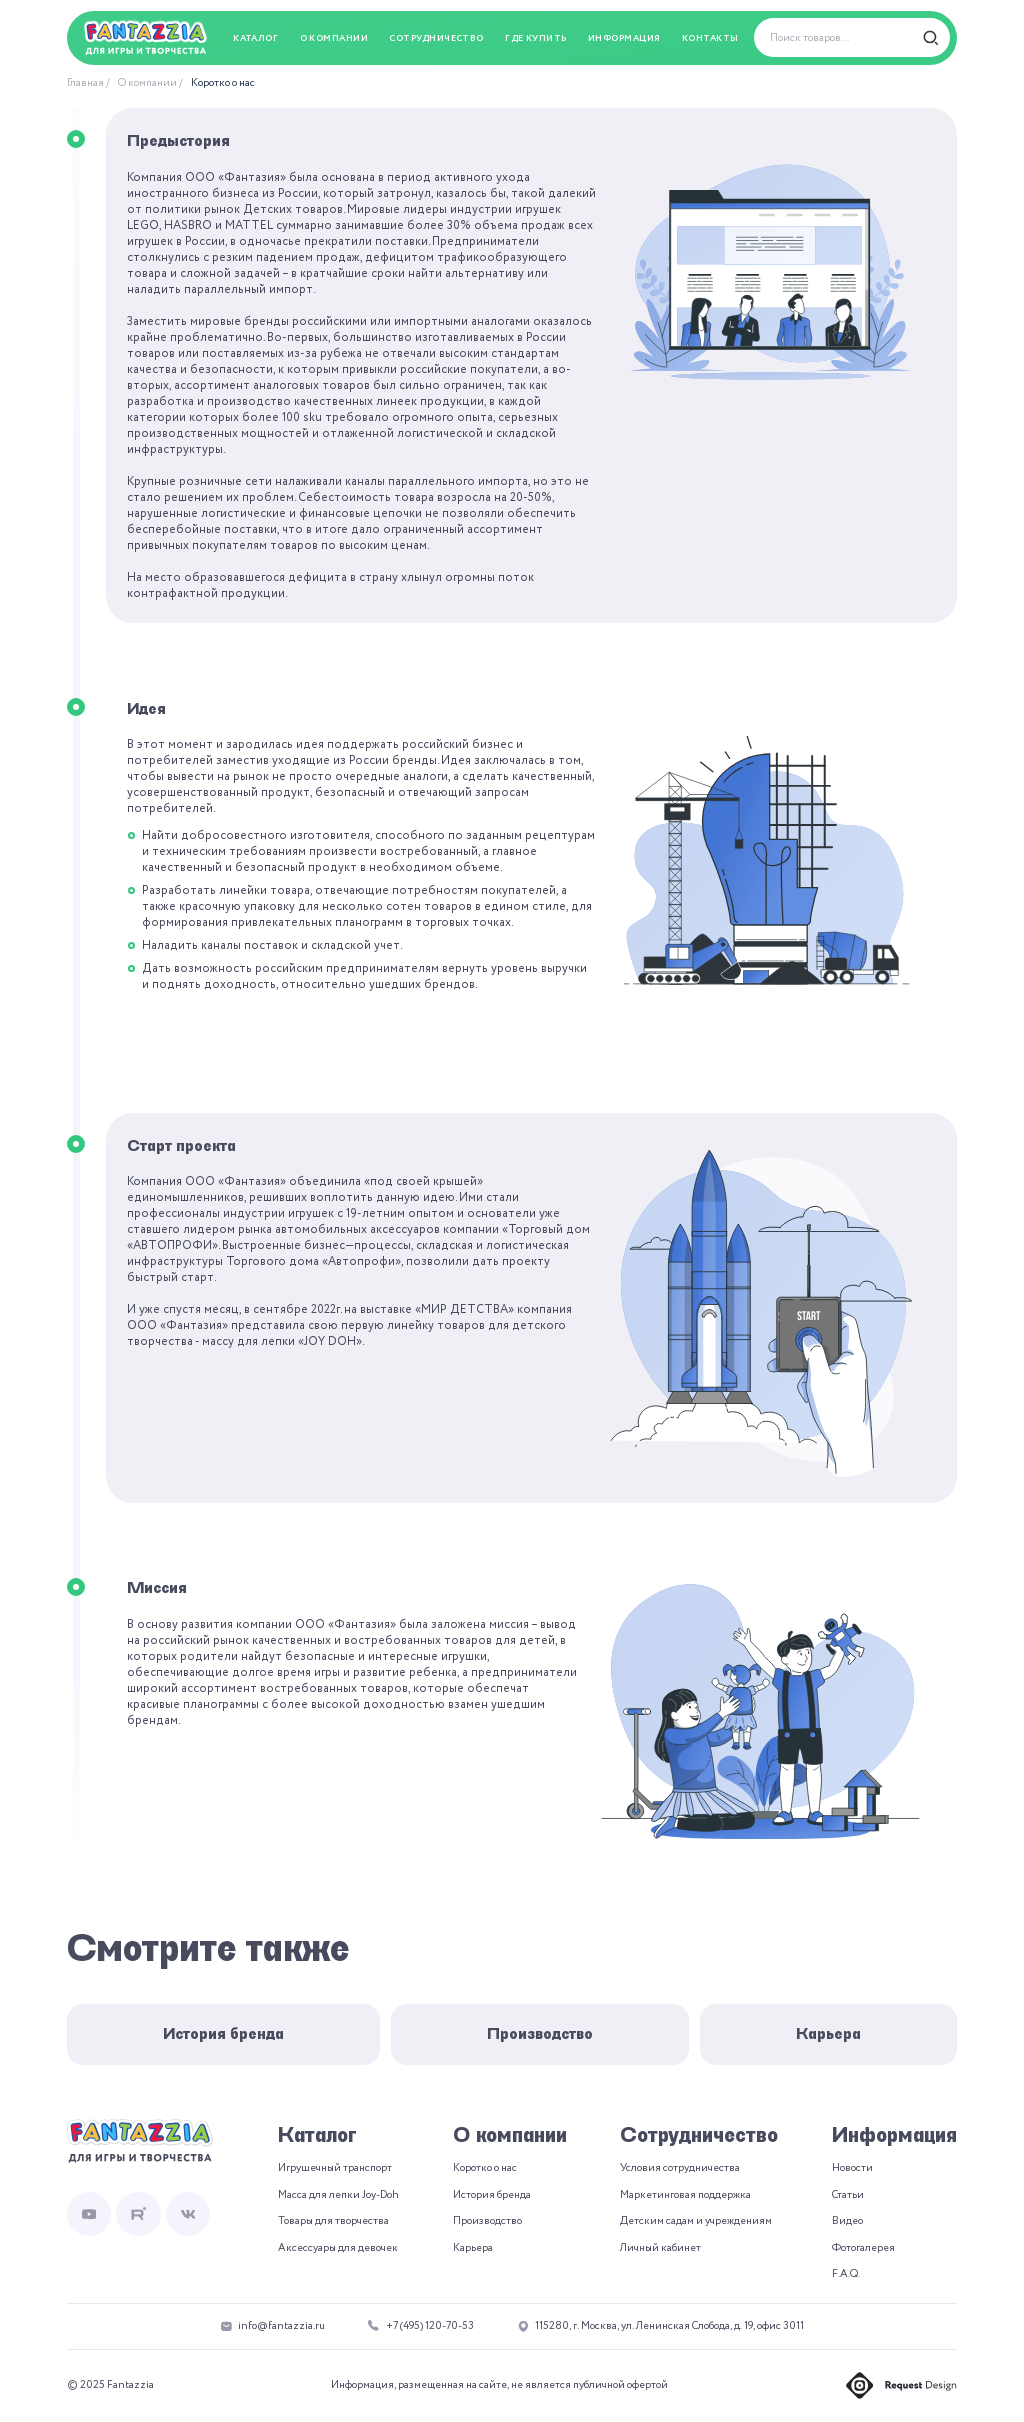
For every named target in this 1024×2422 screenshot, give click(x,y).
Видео (847, 2221)
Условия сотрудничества (680, 2168)
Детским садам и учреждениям (696, 2221)
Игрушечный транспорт (335, 2168)
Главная (85, 83)
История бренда (223, 2034)
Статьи (848, 2195)
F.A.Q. (846, 2274)
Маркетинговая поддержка (685, 2195)
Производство (540, 2034)
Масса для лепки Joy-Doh (338, 2195)
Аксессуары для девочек (338, 2248)
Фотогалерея (863, 2248)
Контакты (710, 38)
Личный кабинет (660, 2248)
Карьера (828, 2034)
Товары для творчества (333, 2221)
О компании (147, 83)
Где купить (536, 38)
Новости (852, 2168)
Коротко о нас (223, 83)
